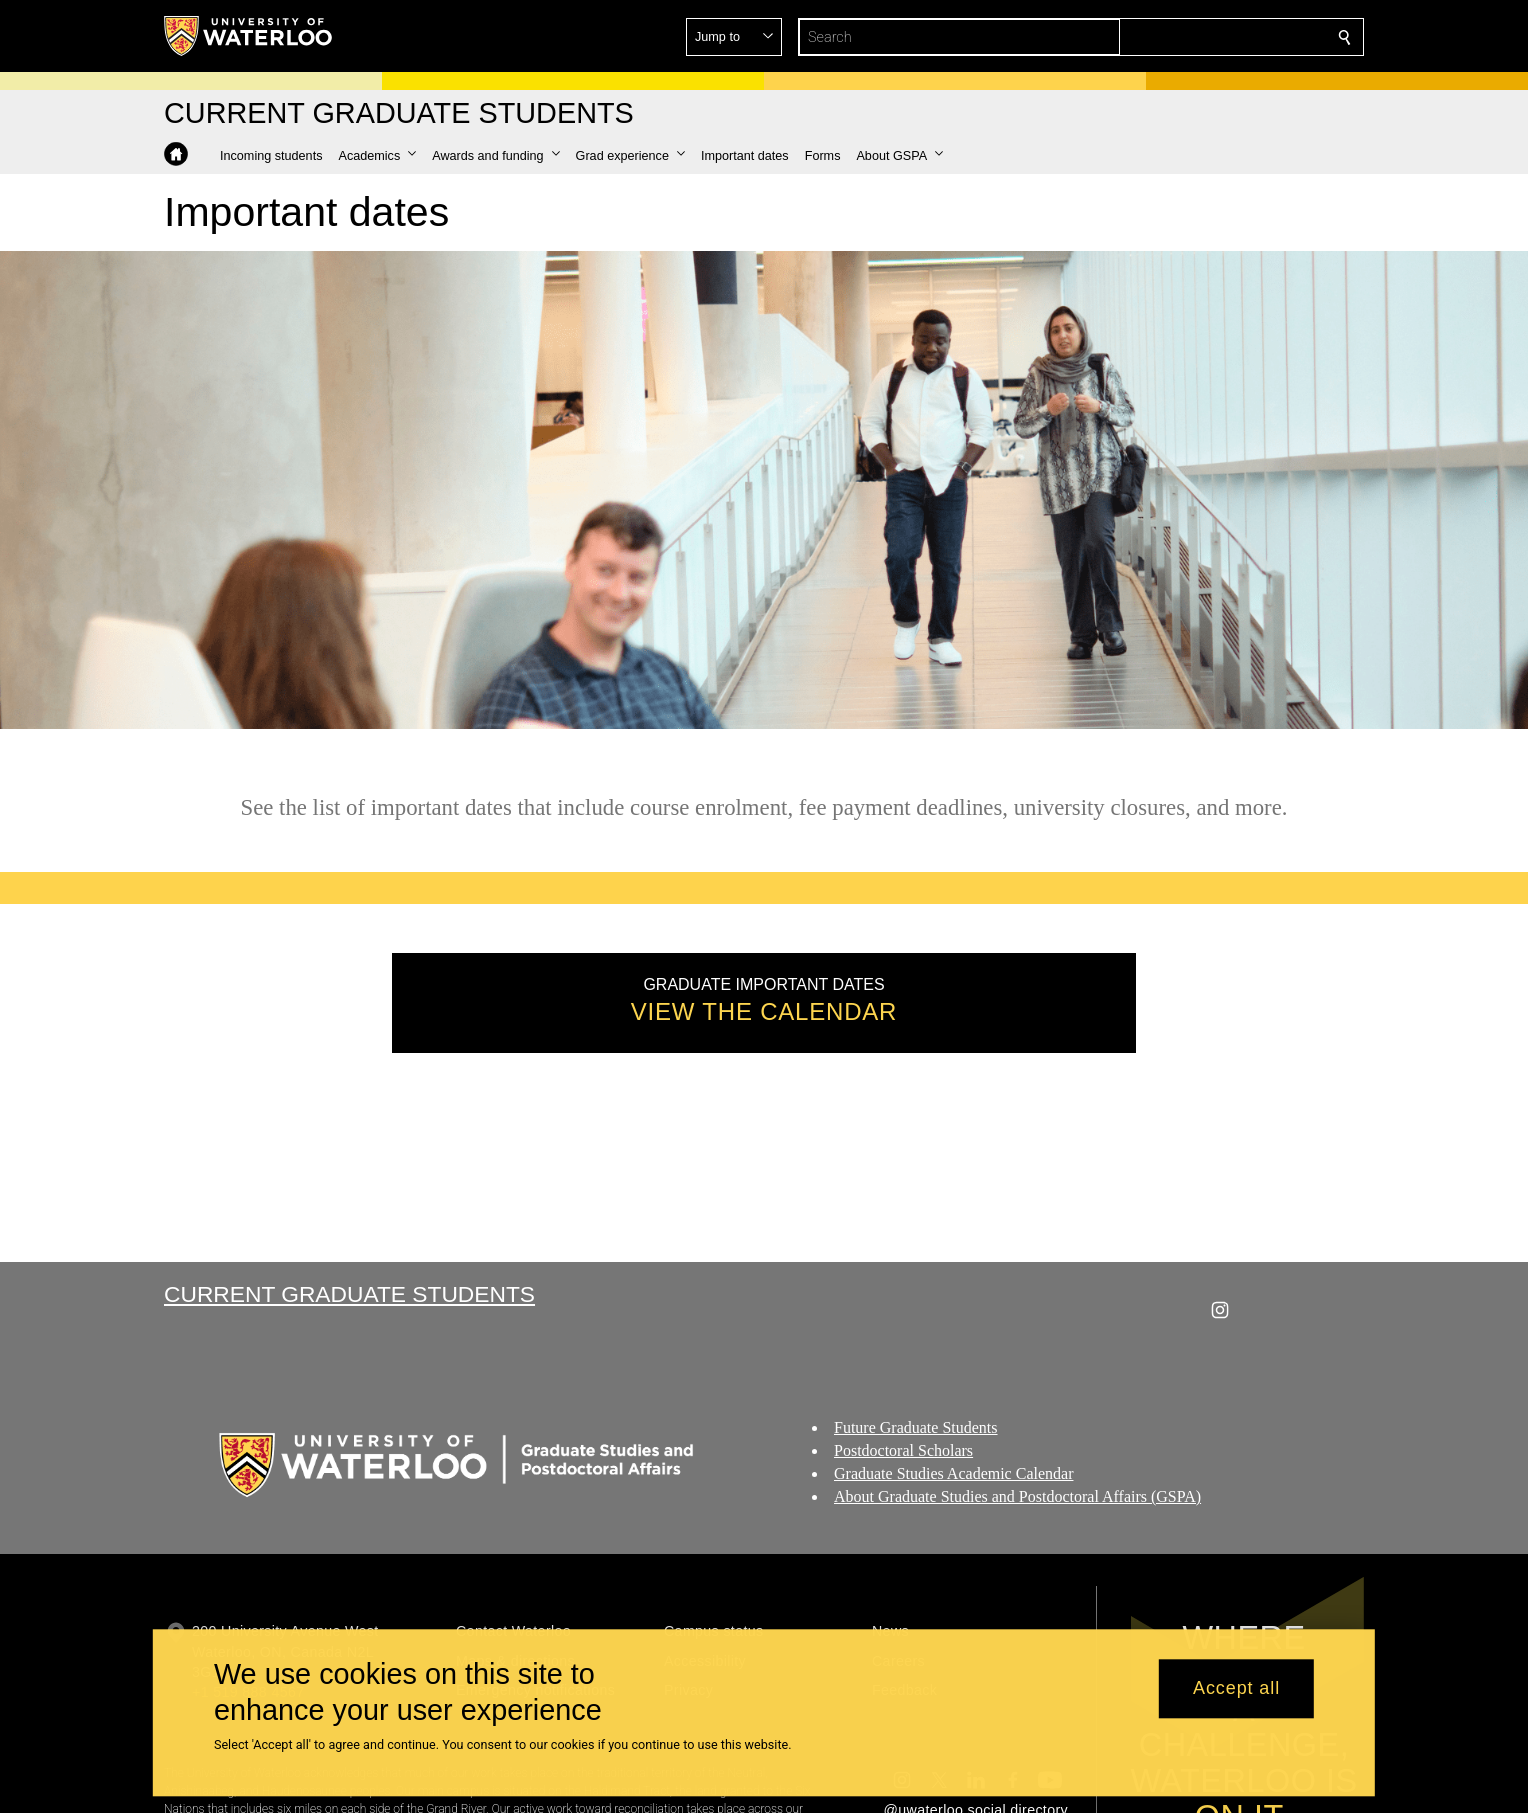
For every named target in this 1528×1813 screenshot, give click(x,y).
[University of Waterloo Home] (249, 36)
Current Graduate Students (349, 1294)
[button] (1200, 37)
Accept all (1236, 1689)
